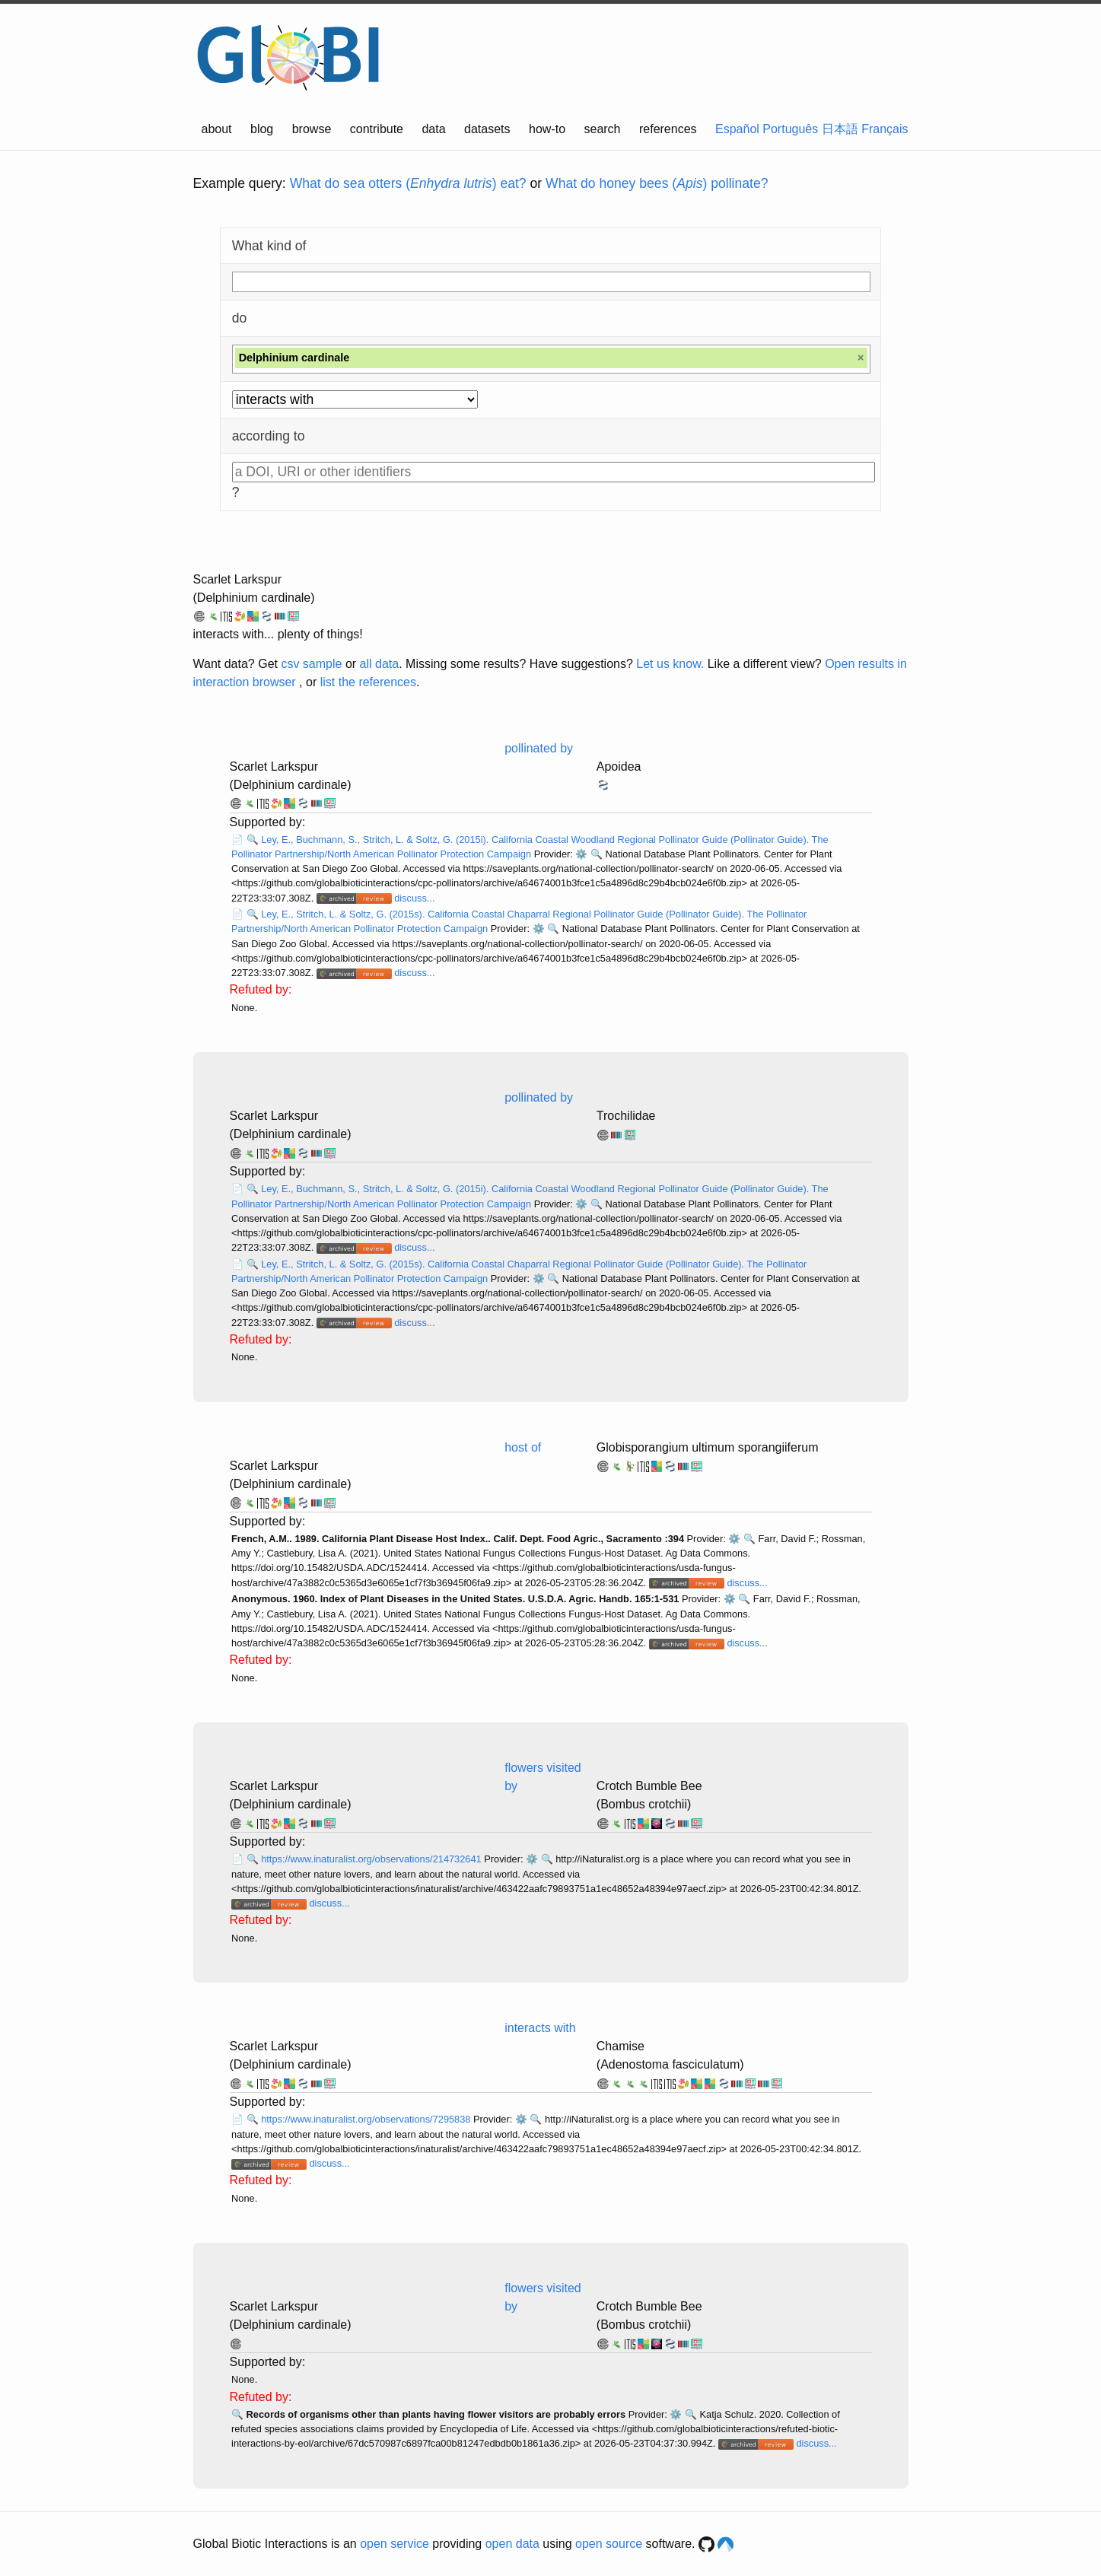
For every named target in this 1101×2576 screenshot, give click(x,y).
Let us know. (670, 663)
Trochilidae (626, 1115)
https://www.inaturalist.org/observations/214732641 (372, 1859)
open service (394, 2543)
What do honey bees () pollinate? (657, 183)
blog (261, 128)
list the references (368, 682)
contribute (376, 128)
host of (522, 1447)
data (433, 128)
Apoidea (619, 766)
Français (884, 128)
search (602, 128)
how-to (547, 128)
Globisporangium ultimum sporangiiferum (708, 1447)
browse (312, 128)
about (217, 128)
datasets (487, 128)
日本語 (840, 128)
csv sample (311, 663)
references (668, 128)
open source (608, 2543)
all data (379, 663)
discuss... (414, 898)
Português (790, 128)
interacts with (539, 2027)
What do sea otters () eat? (408, 183)
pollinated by (538, 748)
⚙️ (581, 854)
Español (737, 128)
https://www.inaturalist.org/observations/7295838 (367, 2119)
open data (512, 2543)
